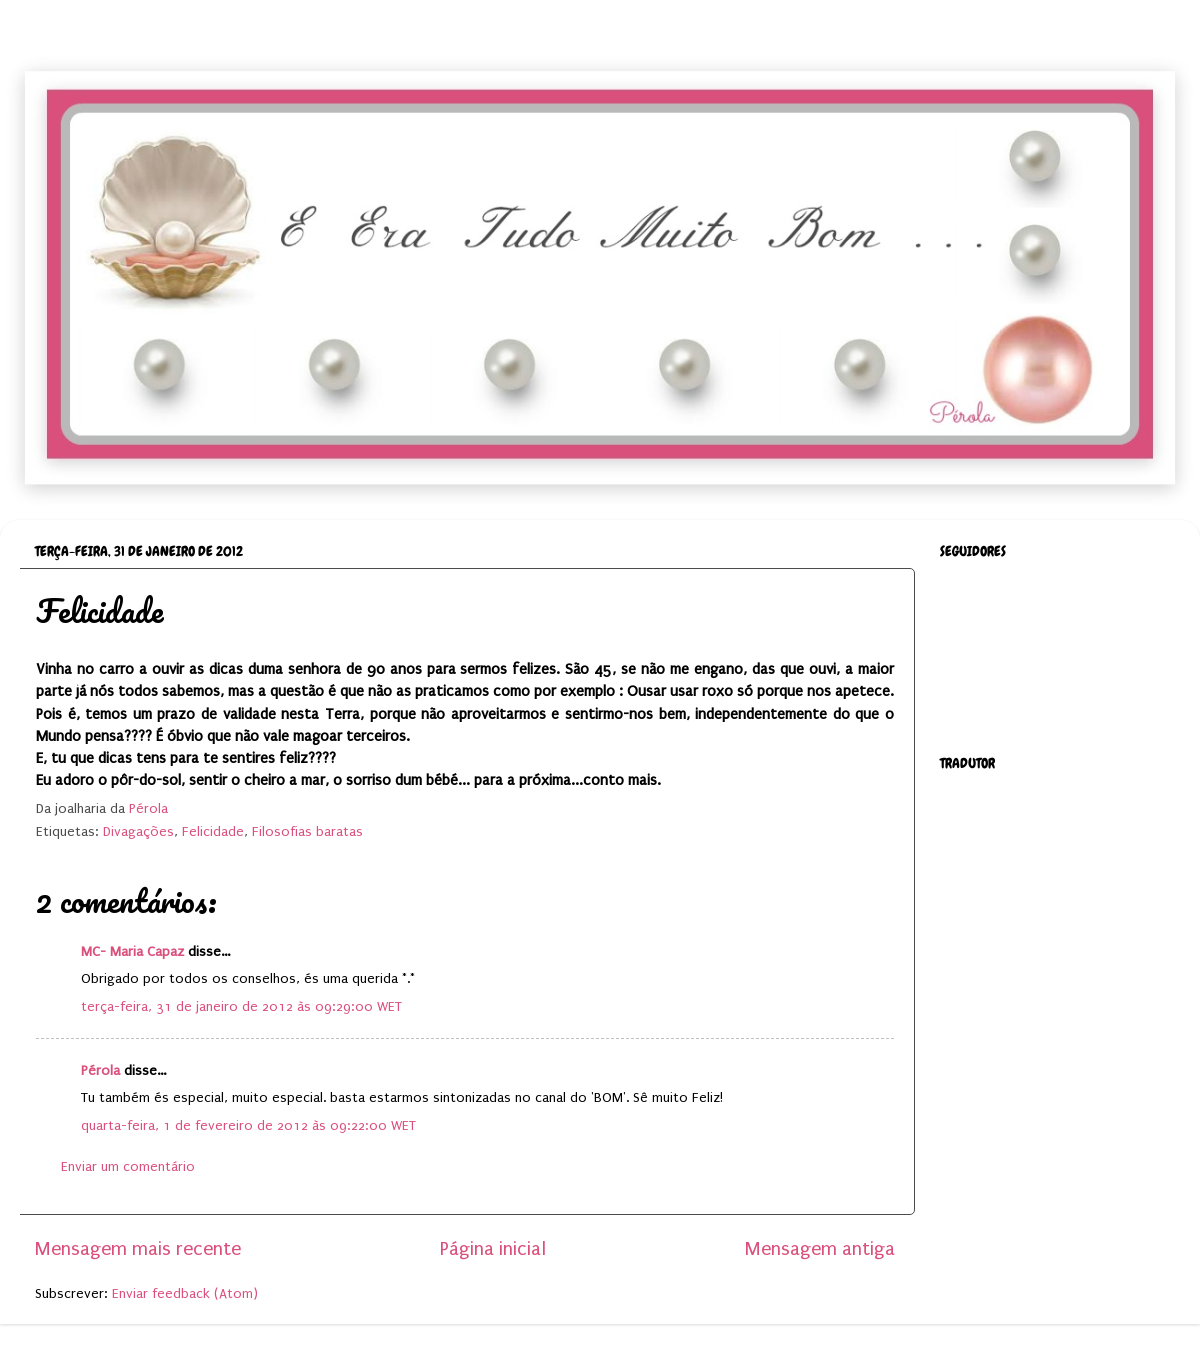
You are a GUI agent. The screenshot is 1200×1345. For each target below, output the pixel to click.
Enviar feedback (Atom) (185, 1294)
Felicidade (213, 832)
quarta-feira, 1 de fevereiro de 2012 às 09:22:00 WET (248, 1126)
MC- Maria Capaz (132, 952)
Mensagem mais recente (138, 1249)
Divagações (138, 832)
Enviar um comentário (128, 1167)
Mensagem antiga (820, 1249)
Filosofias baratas (307, 832)
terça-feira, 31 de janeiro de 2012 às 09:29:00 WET (241, 1007)
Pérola (100, 1071)
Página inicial (493, 1249)
